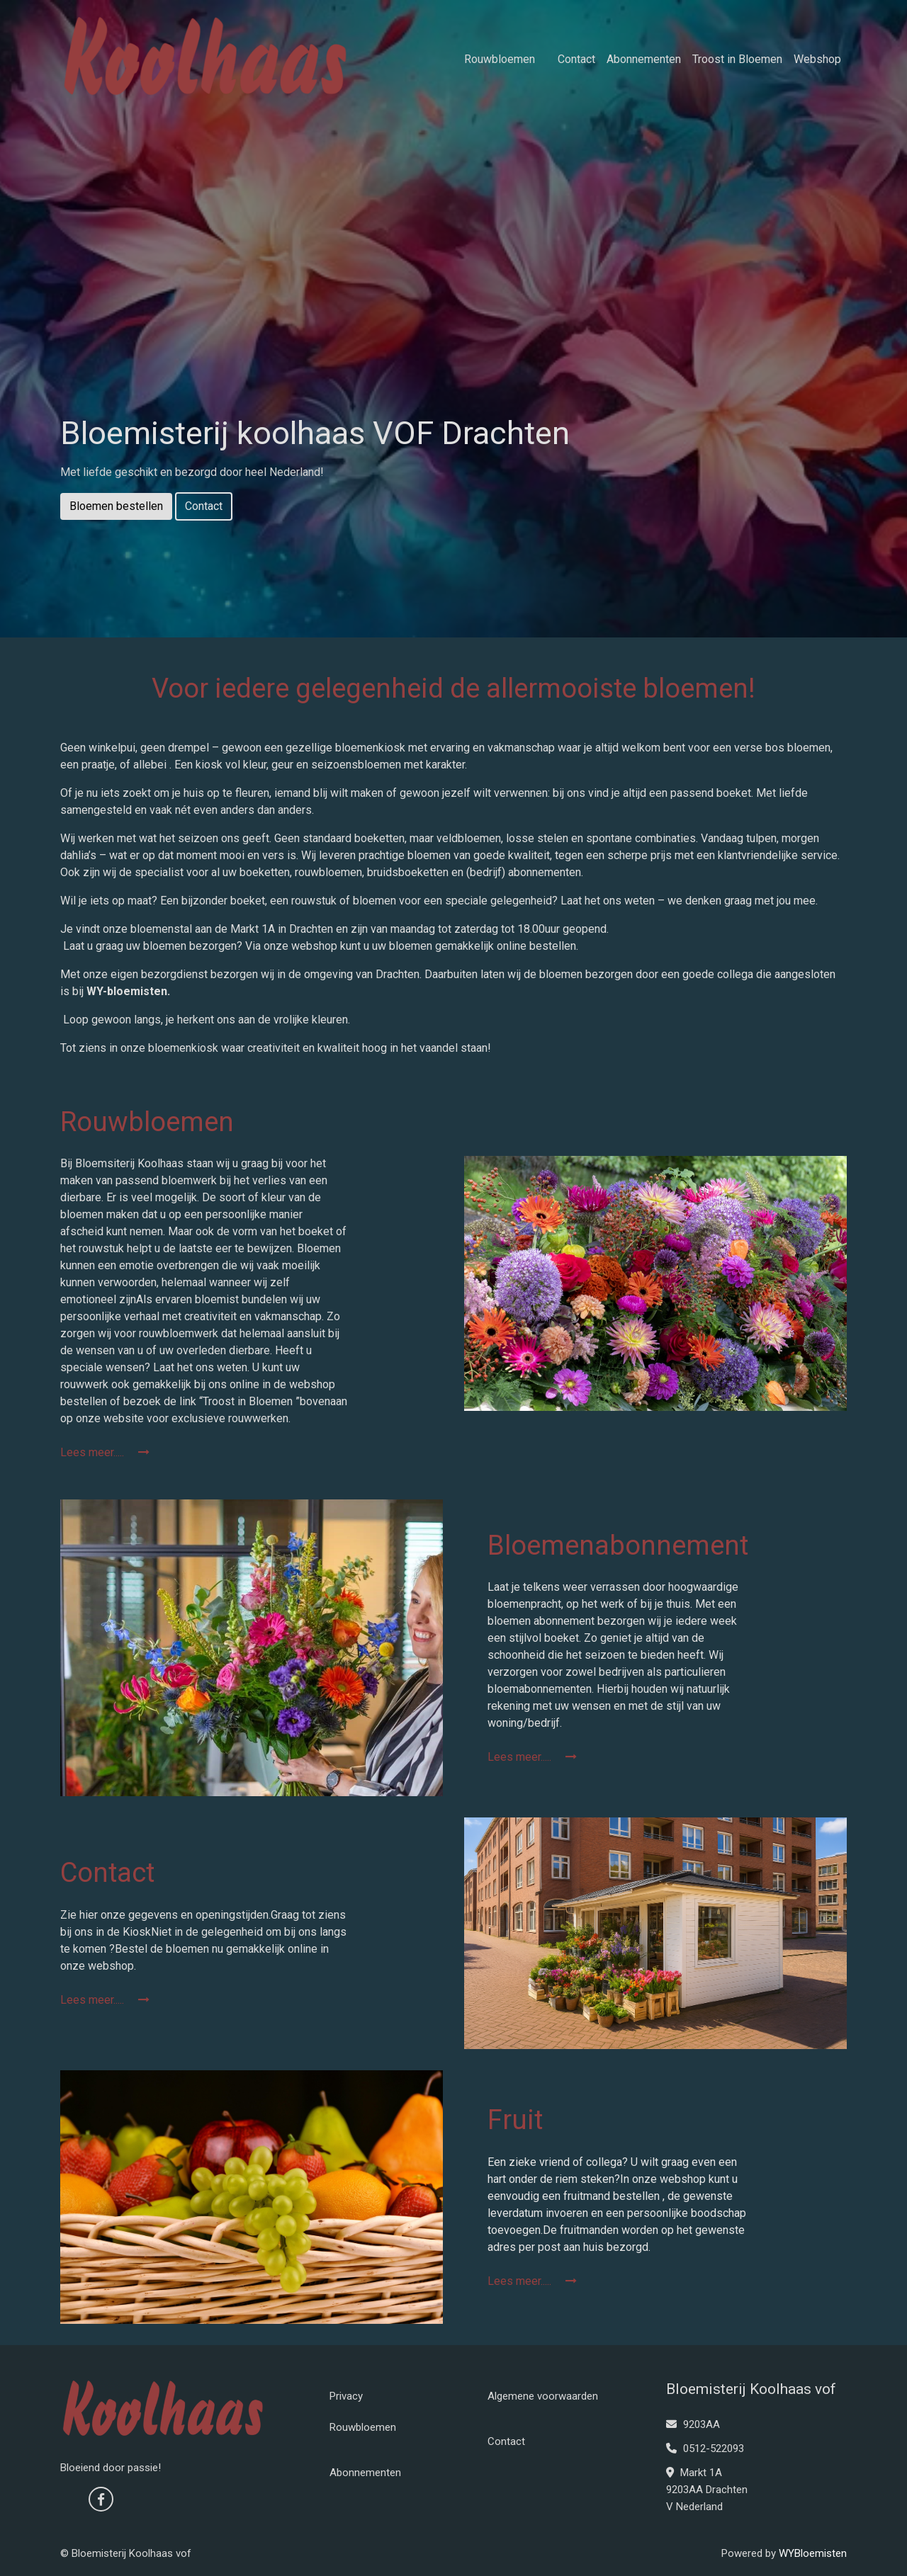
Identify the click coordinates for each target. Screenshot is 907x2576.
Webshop (817, 59)
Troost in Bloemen (737, 59)
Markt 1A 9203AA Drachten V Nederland (707, 2489)
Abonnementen (644, 59)
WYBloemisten (813, 2553)
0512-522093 (705, 2448)
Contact (576, 59)
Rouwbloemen (499, 59)
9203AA (693, 2424)
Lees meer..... (105, 1452)
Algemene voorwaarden (543, 2396)
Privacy (346, 2396)
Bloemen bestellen (116, 506)
